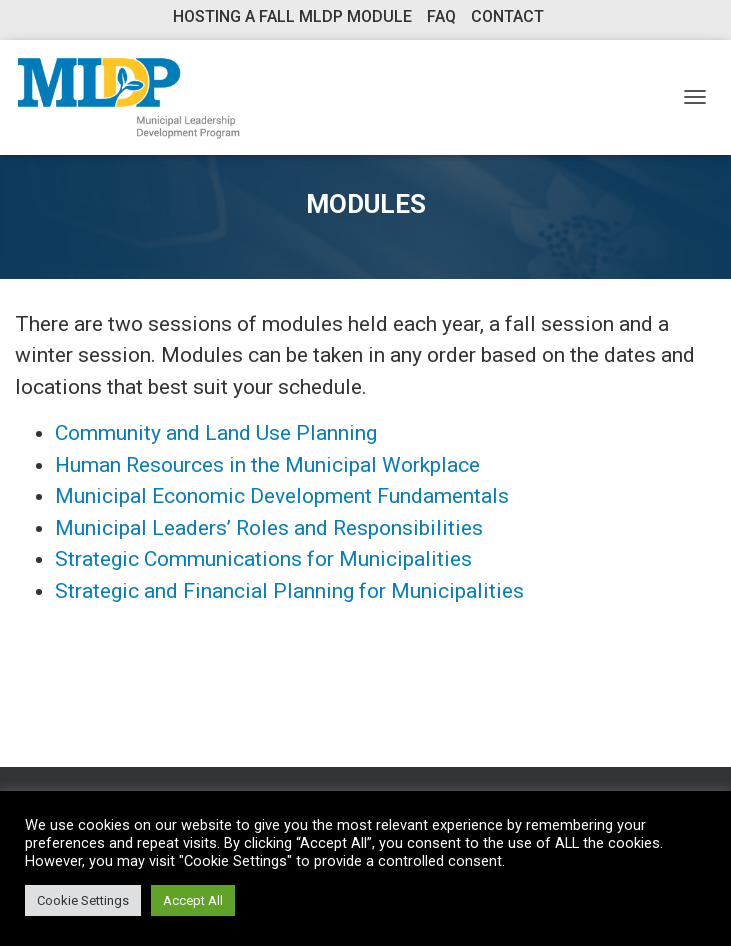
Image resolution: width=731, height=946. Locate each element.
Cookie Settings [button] (83, 900)
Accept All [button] (193, 900)
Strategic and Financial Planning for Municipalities (289, 591)
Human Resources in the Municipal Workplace (267, 465)
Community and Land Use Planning (216, 433)
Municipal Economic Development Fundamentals (282, 496)
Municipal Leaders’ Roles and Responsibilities (269, 528)
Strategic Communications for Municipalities (263, 559)
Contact (507, 16)
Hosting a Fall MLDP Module (292, 16)
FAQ (441, 16)
